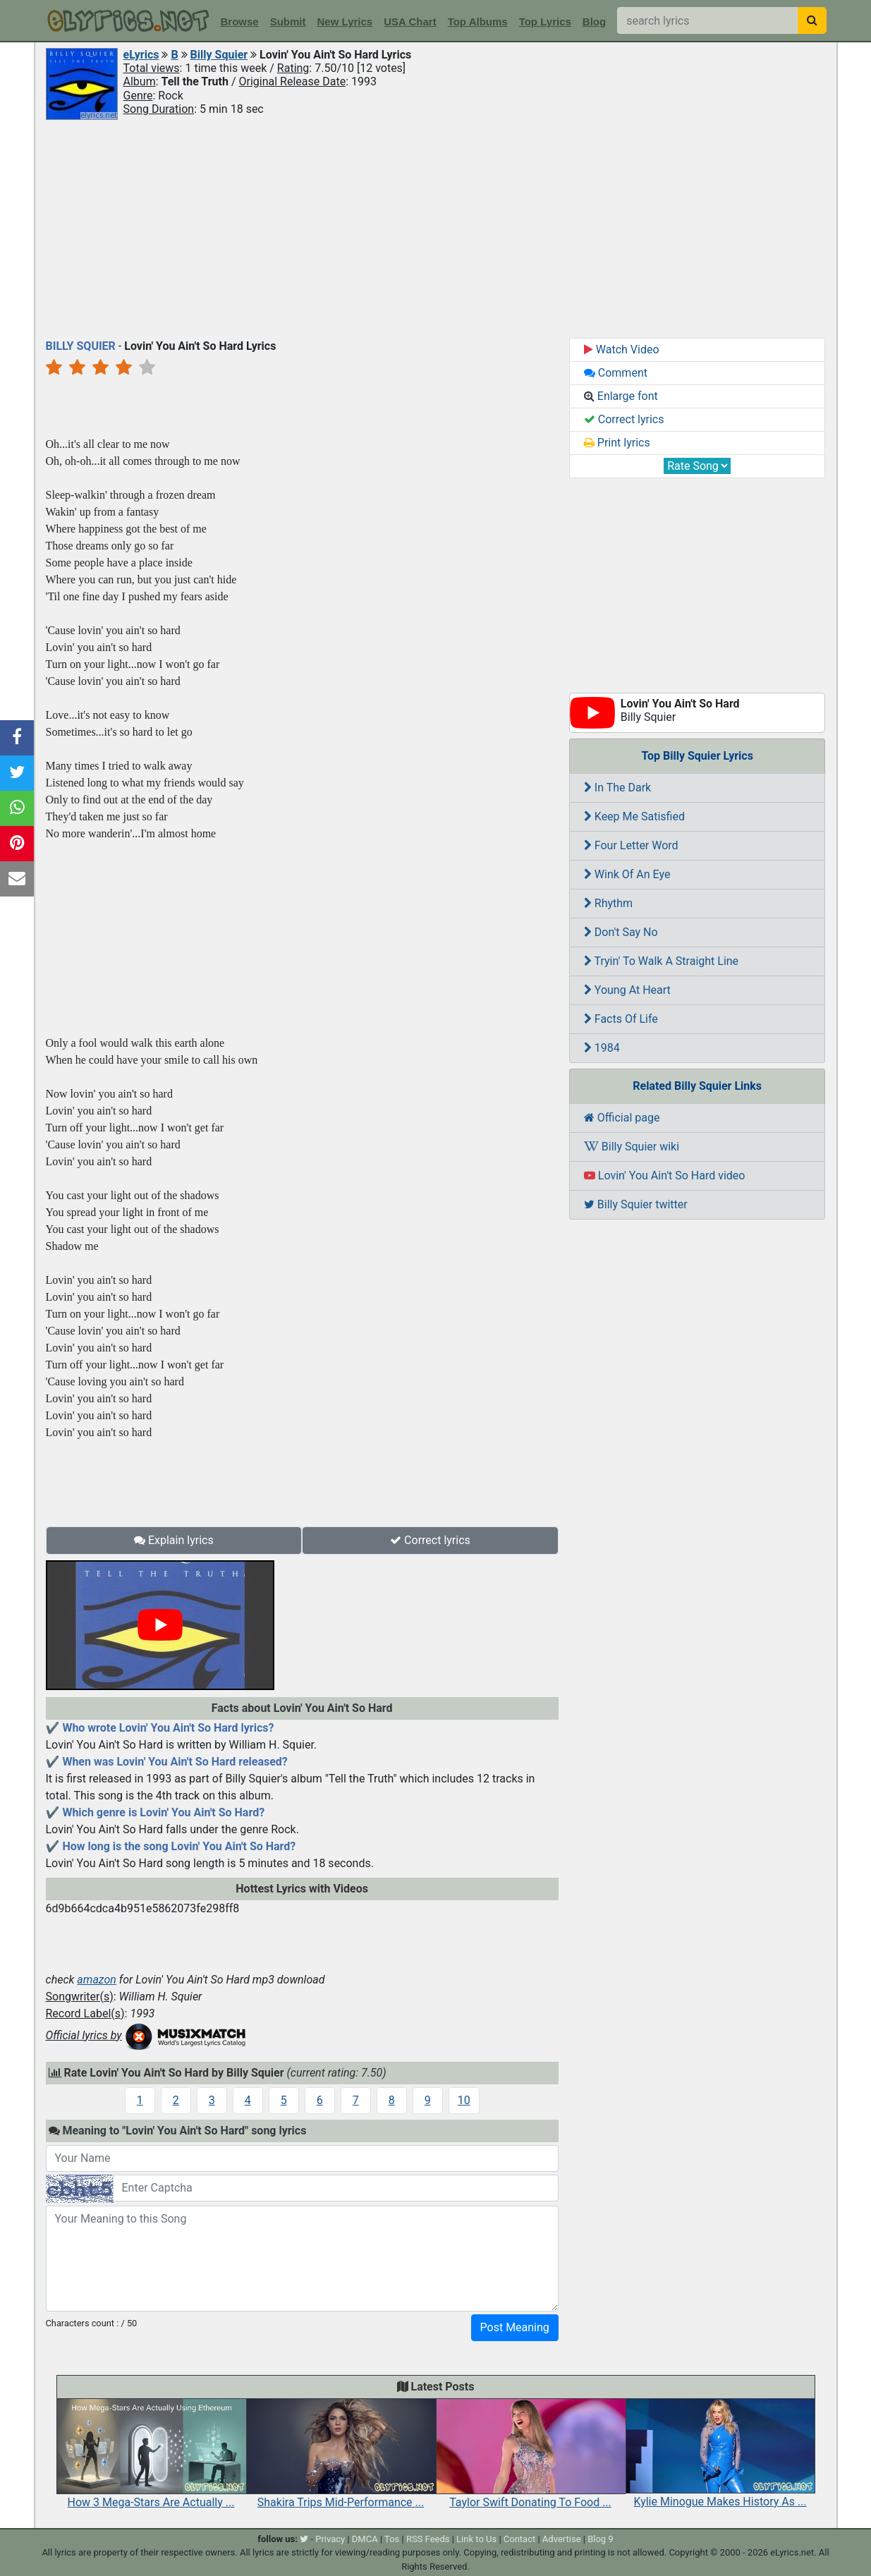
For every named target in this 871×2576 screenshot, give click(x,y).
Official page (622, 1117)
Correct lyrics (430, 1540)
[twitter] (304, 2539)
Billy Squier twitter (636, 1204)
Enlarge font (621, 396)
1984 (602, 1048)
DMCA (365, 2539)
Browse (240, 22)
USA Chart (410, 22)
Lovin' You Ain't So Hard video (664, 1175)
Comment (615, 372)
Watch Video (621, 349)
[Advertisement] (436, 228)
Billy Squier (219, 54)
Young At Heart (627, 990)
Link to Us (476, 2539)
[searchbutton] (812, 20)
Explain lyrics (174, 1540)
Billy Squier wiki (631, 1146)
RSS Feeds (428, 2539)
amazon (96, 1979)
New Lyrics (345, 22)
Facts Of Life (621, 1019)
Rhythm (608, 903)
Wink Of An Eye (627, 874)
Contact (519, 2539)
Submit (288, 22)
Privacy (330, 2539)
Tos (391, 2539)
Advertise (561, 2539)
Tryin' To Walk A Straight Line (661, 961)
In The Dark (617, 787)
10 (464, 2100)
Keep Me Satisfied (634, 816)
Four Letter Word (631, 845)
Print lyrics (617, 442)
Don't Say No (621, 932)
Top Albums (478, 22)
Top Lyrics (545, 22)
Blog (594, 22)
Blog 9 (600, 2539)
